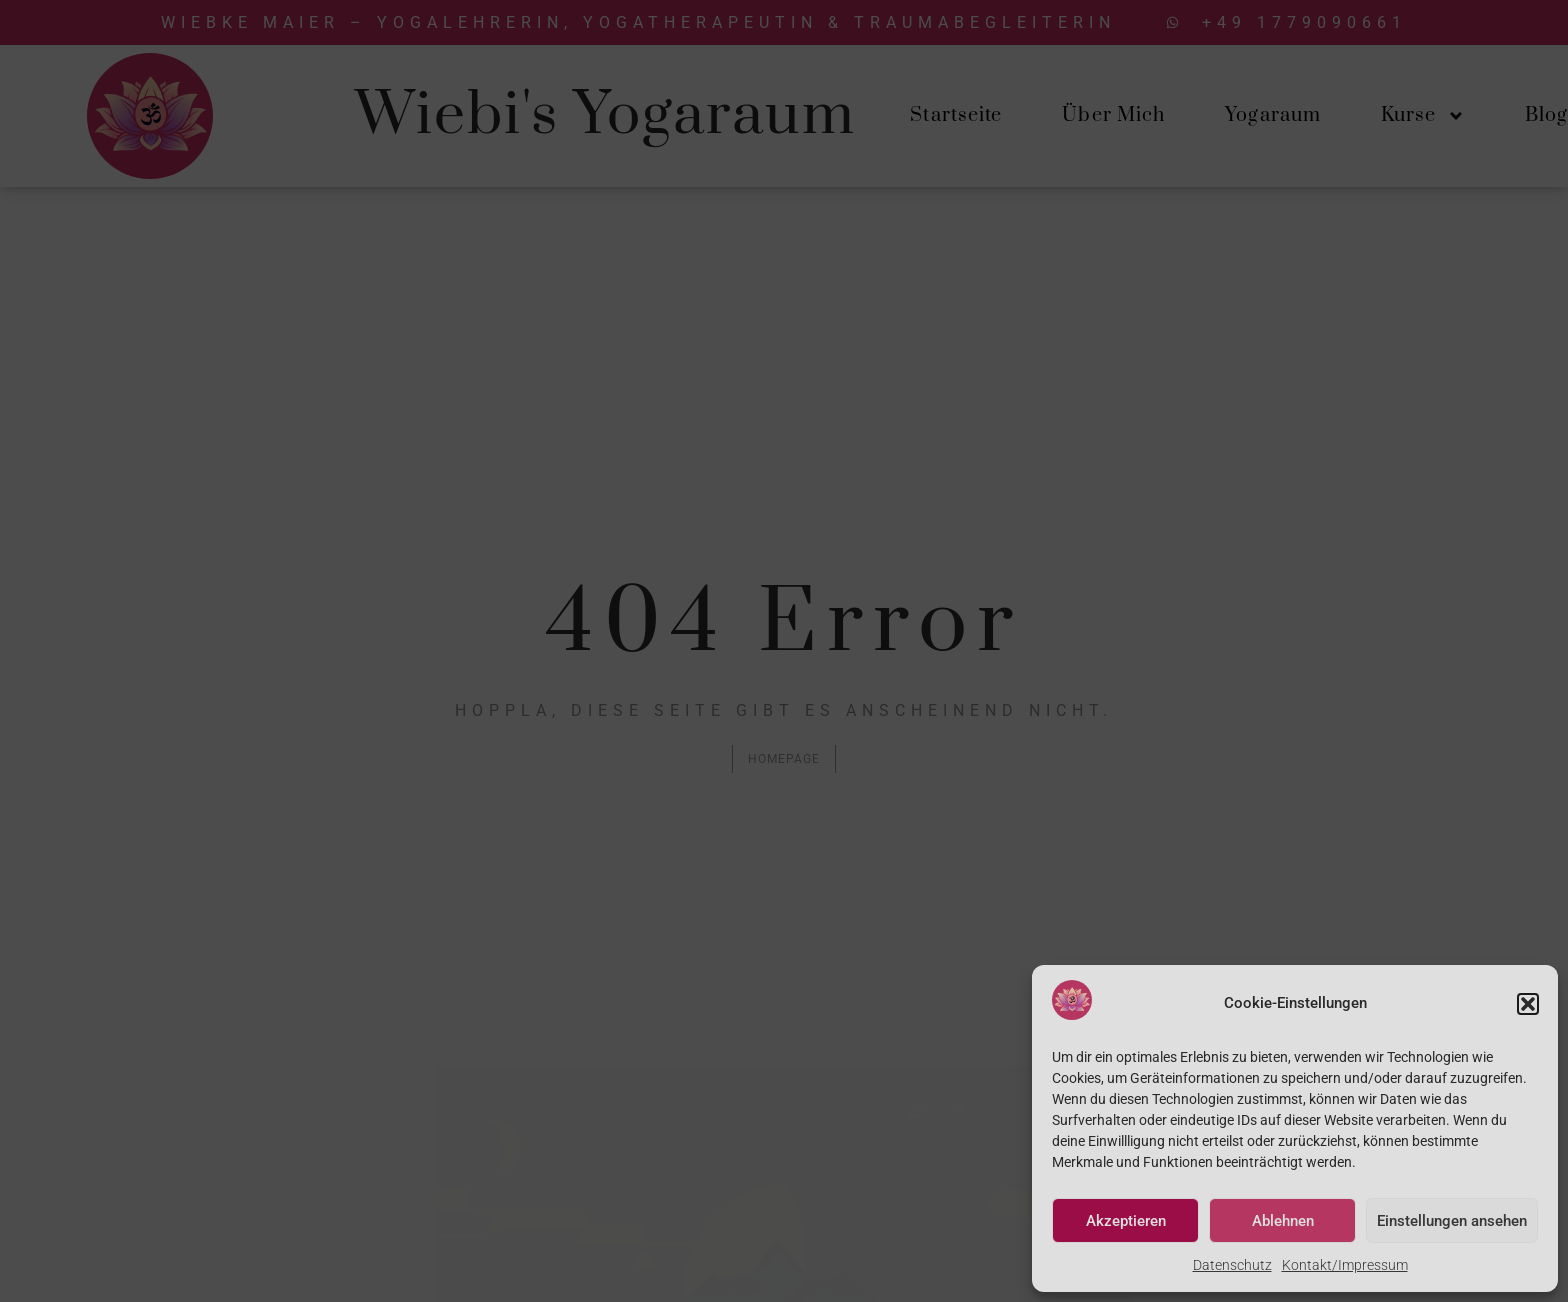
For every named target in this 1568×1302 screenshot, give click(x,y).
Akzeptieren (1126, 1221)
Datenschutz (1232, 1265)
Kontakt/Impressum (1345, 1265)
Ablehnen (1283, 1221)
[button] (1528, 1004)
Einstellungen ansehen (1452, 1221)
